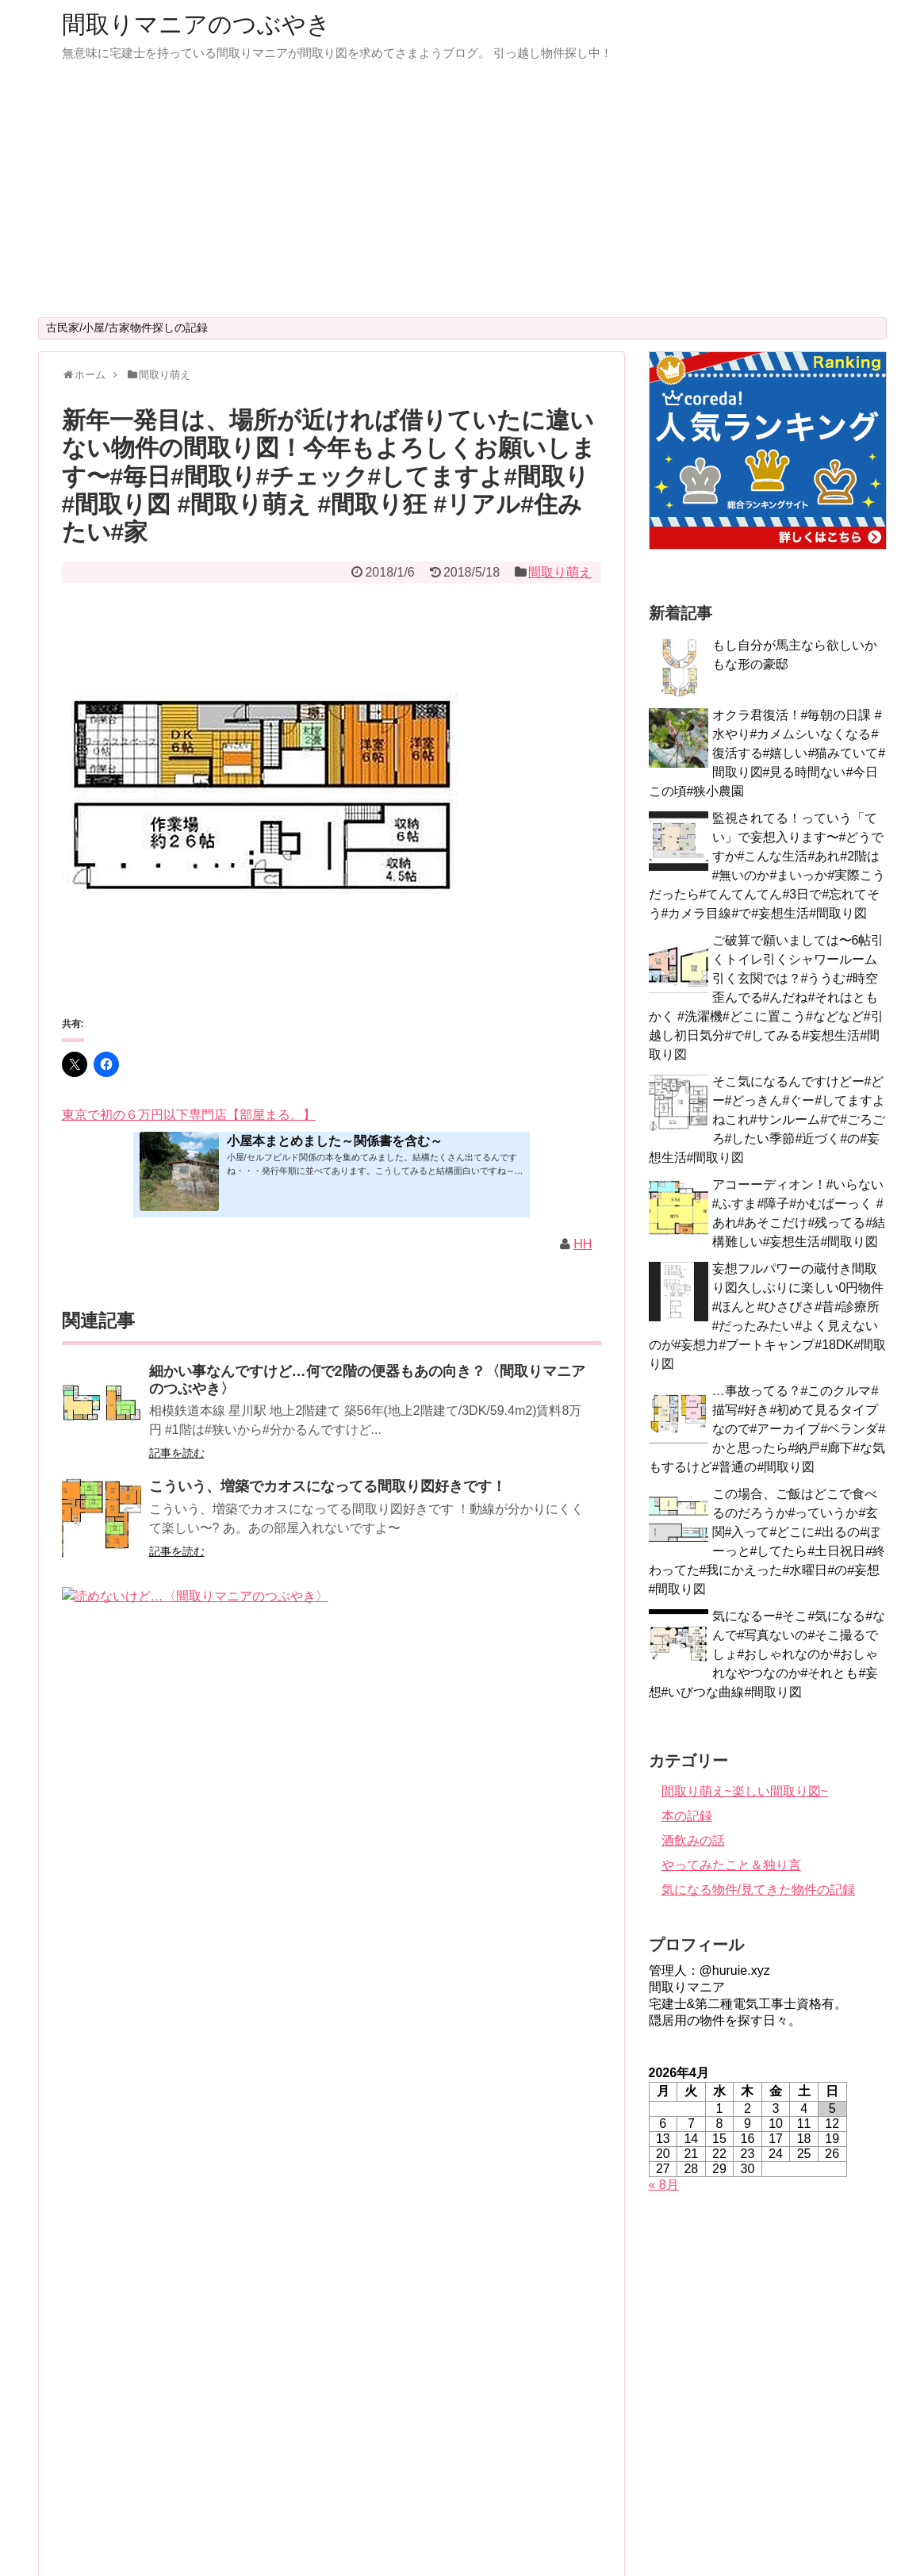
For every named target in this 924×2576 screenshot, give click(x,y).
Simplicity (505, 2537)
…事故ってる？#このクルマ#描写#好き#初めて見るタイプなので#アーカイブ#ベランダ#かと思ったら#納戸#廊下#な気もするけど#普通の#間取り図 (767, 1429)
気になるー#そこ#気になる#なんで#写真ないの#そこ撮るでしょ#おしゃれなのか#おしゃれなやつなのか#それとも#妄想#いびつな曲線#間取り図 (767, 1654)
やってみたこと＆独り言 (731, 1865)
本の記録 (686, 1816)
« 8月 (664, 2184)
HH (582, 1244)
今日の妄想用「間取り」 (227, 1704)
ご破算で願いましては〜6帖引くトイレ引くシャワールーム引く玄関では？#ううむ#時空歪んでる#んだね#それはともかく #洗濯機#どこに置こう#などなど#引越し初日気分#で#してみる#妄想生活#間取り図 (766, 997)
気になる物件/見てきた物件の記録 (758, 1889)
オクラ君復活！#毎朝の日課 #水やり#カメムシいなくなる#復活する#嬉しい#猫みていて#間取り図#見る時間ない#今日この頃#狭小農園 (767, 753)
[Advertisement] (462, 198)
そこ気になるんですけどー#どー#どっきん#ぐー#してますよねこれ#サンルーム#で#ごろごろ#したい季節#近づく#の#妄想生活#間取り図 (767, 1119)
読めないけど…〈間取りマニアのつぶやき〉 (292, 1595)
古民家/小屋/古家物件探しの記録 (127, 327)
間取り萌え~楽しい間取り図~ (745, 1791)
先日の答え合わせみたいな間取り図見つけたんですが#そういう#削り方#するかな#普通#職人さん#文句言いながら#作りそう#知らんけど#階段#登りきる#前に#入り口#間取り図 (365, 2387)
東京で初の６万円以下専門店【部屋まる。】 (189, 1114)
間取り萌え (560, 572)
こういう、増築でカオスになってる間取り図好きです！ (327, 1486)
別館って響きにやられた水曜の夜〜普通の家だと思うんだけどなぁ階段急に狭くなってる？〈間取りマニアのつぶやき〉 (370, 2262)
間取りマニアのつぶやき (196, 24)
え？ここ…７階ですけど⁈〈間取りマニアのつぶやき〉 (324, 2145)
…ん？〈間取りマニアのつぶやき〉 (263, 1928)
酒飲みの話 (693, 1840)
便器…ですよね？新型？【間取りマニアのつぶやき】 (320, 2037)
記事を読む (177, 1453)
